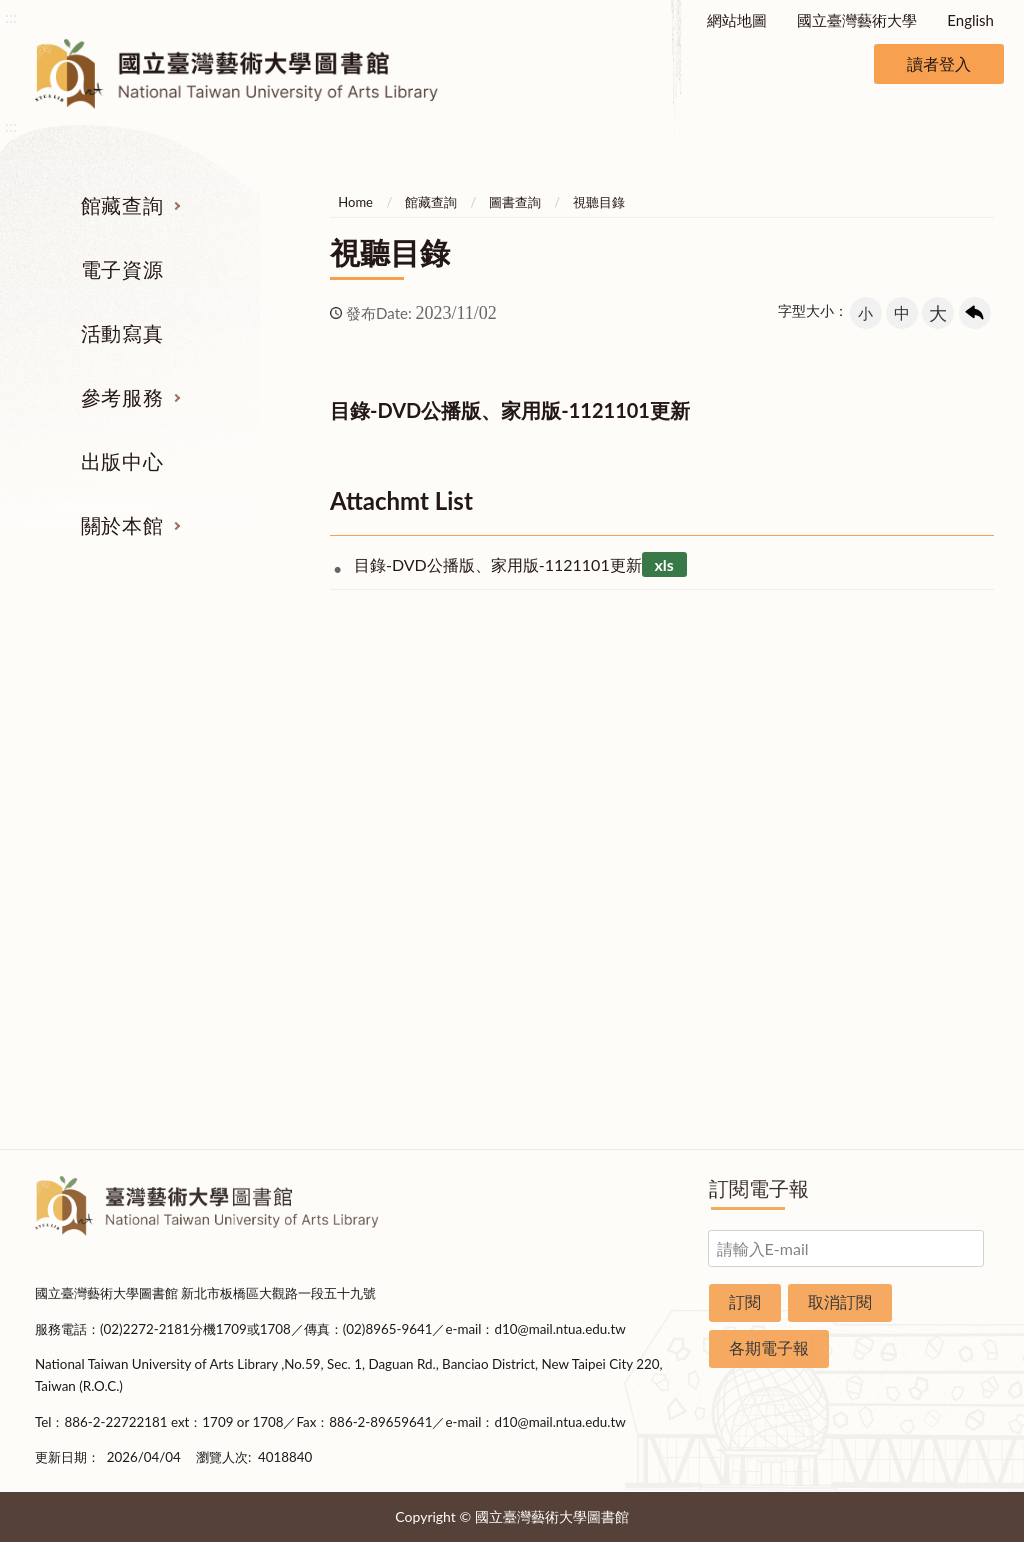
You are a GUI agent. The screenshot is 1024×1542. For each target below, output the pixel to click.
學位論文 (98, 913)
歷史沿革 (926, 838)
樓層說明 (926, 801)
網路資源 (98, 876)
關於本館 (122, 525)
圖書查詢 (515, 202)
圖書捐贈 (926, 1063)
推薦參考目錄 (595, 913)
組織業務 (926, 763)
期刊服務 (98, 763)
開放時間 (926, 951)
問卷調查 (926, 1101)
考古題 (594, 838)
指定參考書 (594, 763)
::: (11, 16)
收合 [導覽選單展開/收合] (973, 659)
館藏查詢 (122, 205)
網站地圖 (737, 20)
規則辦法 (926, 913)
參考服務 (122, 397)
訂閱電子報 (759, 1188)
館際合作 (595, 801)
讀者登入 (939, 63)
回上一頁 (975, 313)
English (970, 20)
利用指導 (595, 876)
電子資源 (122, 269)
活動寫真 (122, 333)
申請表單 (926, 1026)
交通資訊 (926, 988)
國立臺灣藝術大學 (857, 20)
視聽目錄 (599, 202)
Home (355, 202)
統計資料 (926, 876)
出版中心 (122, 461)
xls (663, 564)
